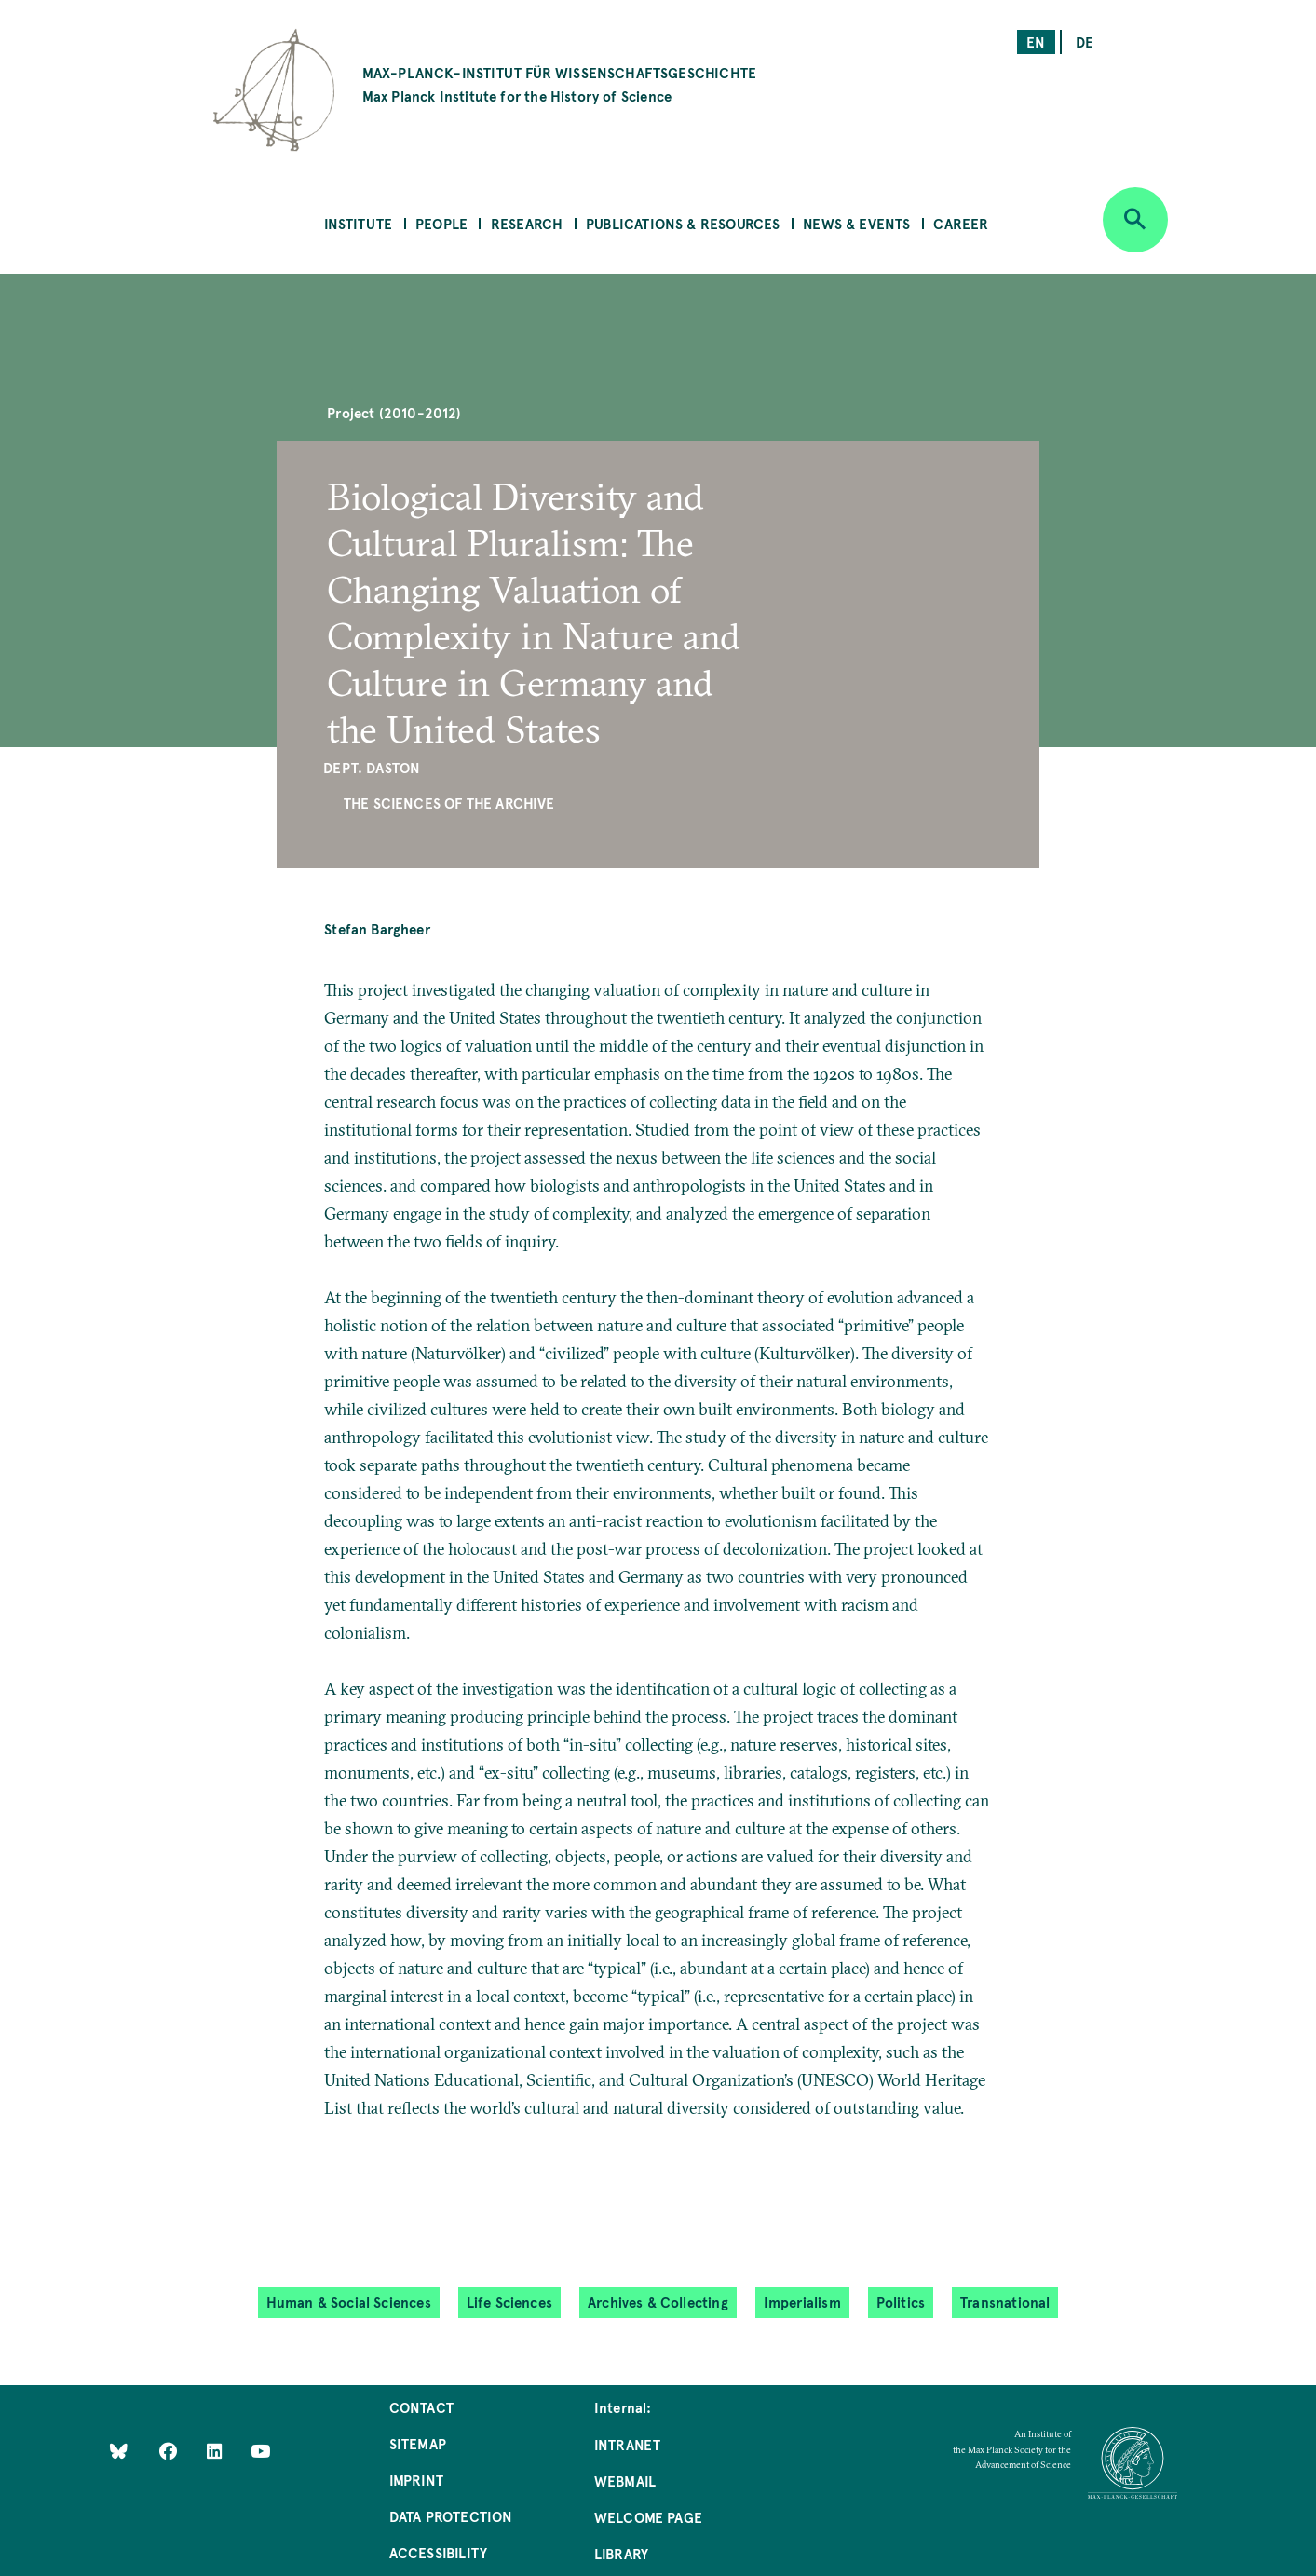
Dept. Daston (371, 767)
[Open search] (1135, 219)
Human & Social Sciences (348, 2302)
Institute (358, 223)
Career (960, 223)
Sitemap (417, 2443)
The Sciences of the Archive (449, 802)
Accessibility (438, 2552)
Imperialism (802, 2302)
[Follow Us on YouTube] (260, 2450)
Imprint (416, 2479)
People (441, 223)
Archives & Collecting (658, 2302)
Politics (900, 2302)
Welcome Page (648, 2517)
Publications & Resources (683, 223)
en (1035, 41)
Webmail (625, 2480)
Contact (421, 2407)
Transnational (1005, 2302)
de (1084, 41)
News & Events (856, 223)
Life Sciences (509, 2302)
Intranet (627, 2444)
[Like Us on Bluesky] (119, 2450)
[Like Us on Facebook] (170, 2450)
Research (527, 223)
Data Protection (451, 2516)
